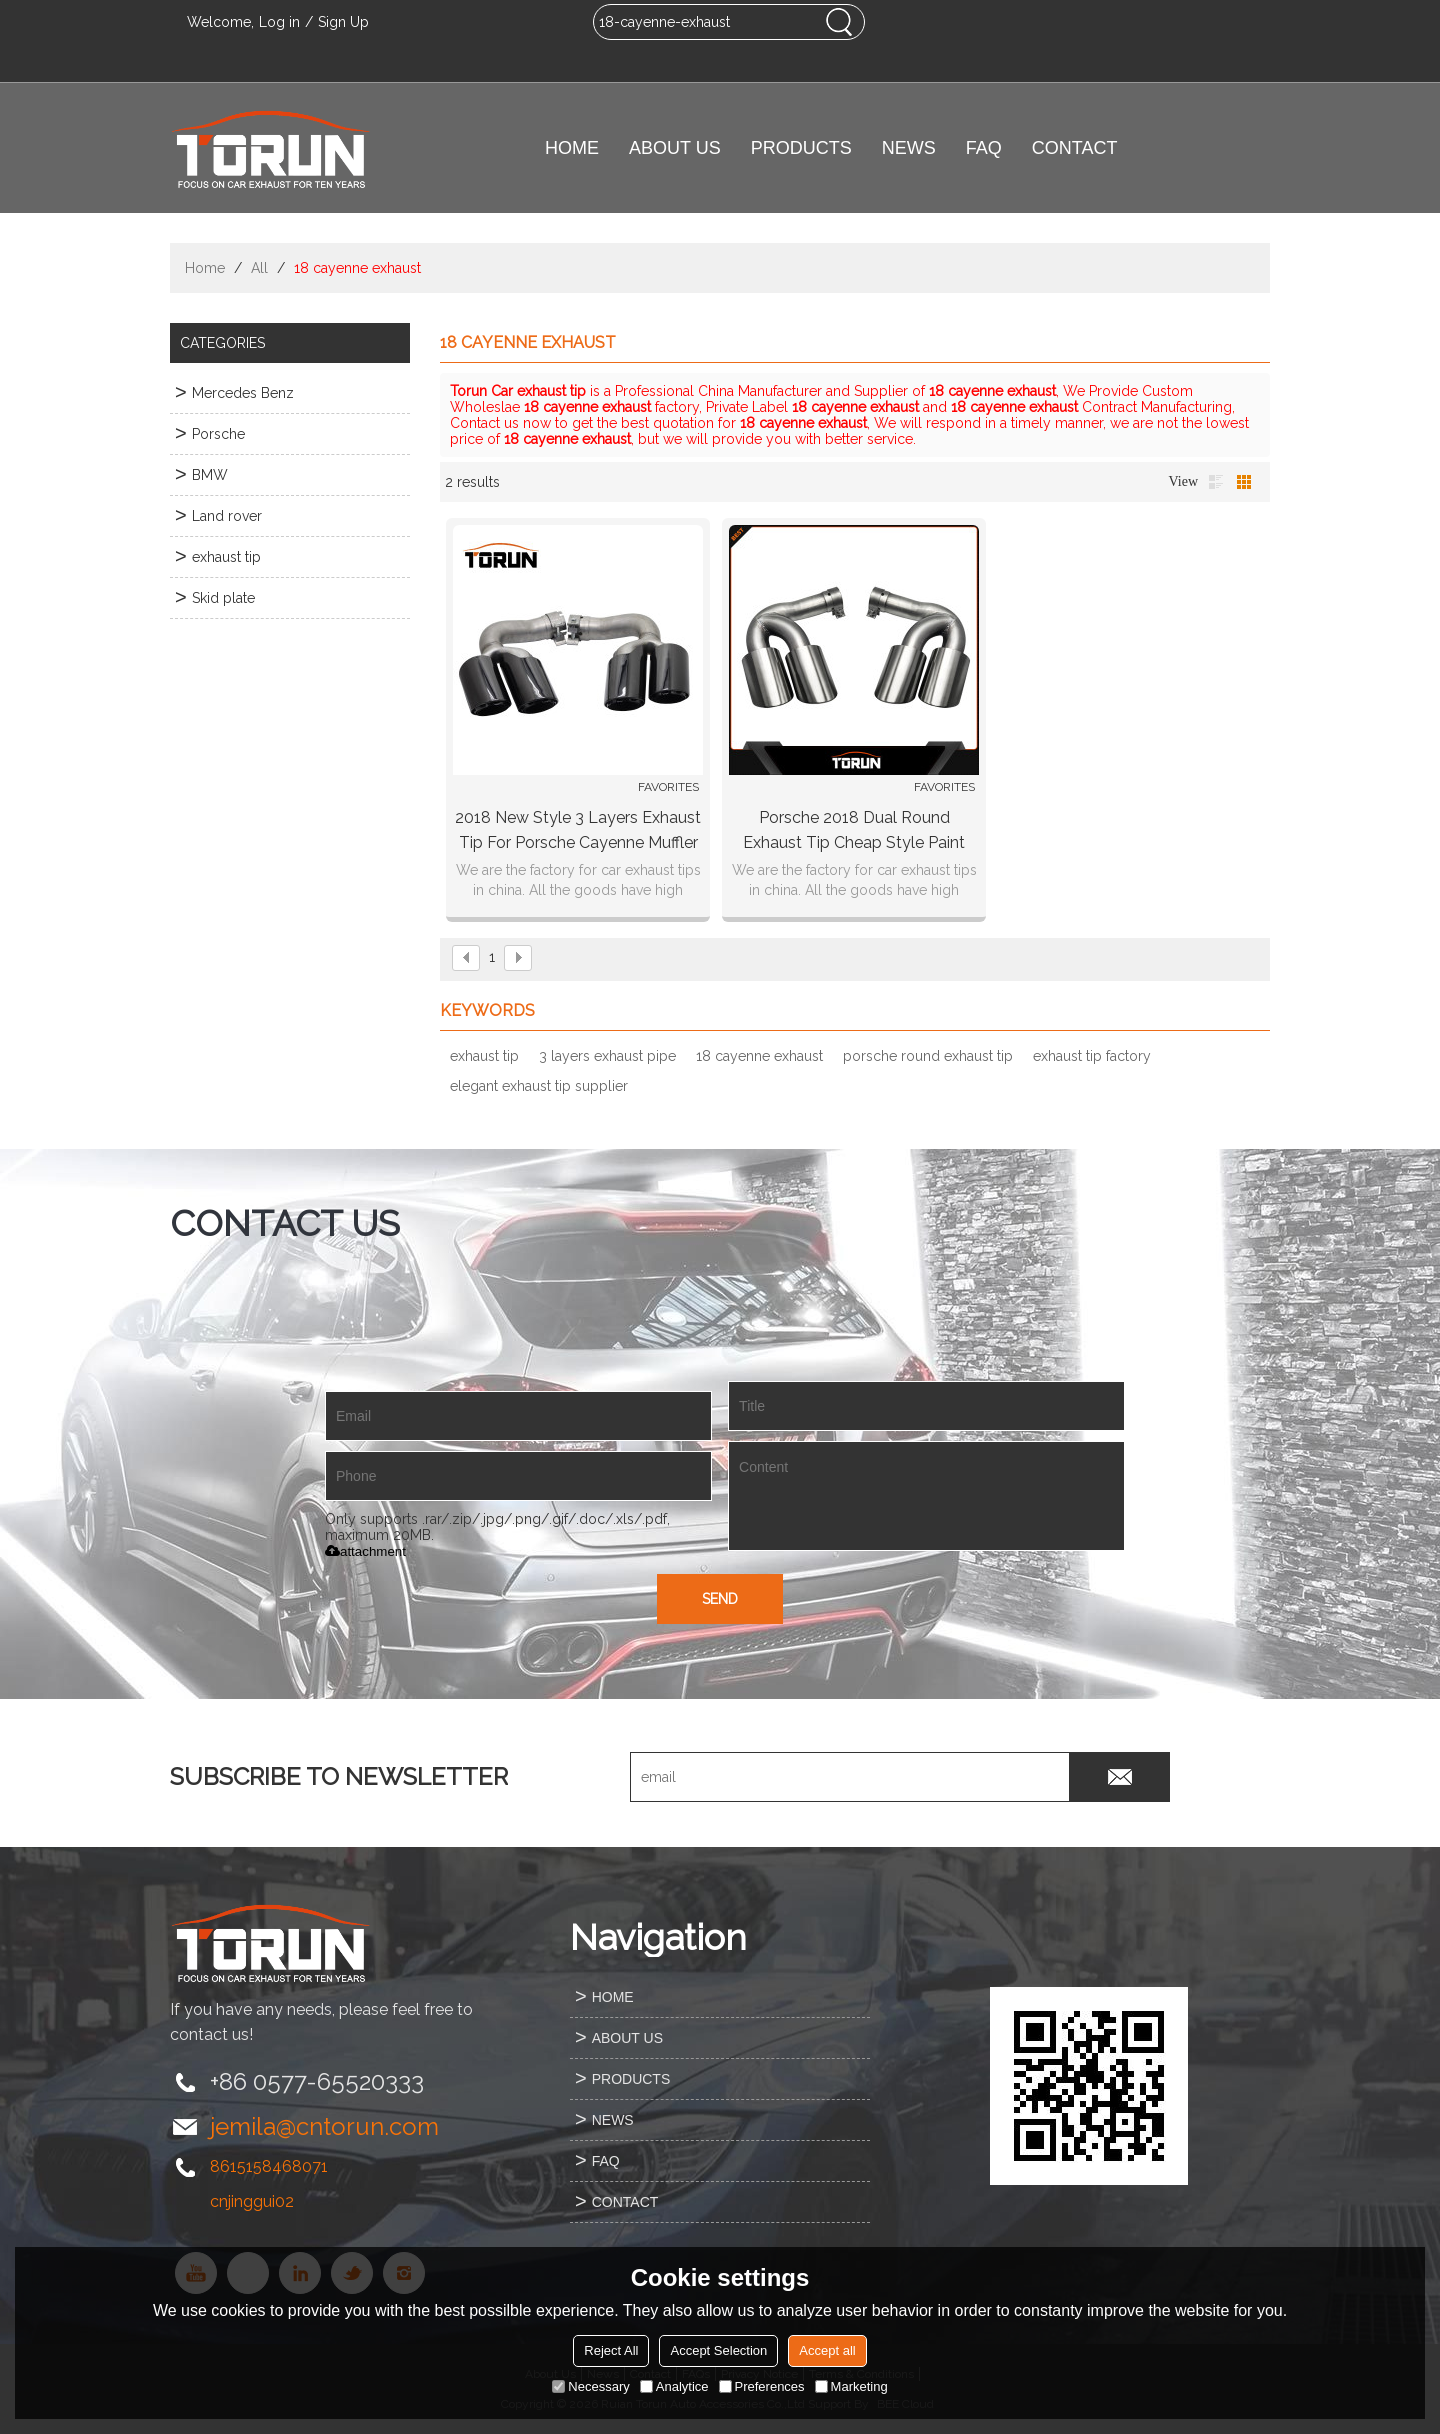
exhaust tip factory (1092, 1056)
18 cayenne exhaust (759, 1056)
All (259, 268)
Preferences (762, 2386)
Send (720, 1599)
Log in (279, 22)
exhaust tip (484, 1056)
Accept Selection (718, 2350)
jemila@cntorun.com (324, 2126)
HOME (572, 148)
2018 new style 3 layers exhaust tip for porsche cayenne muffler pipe (578, 831)
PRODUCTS (801, 148)
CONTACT (1075, 148)
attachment (365, 1551)
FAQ (984, 148)
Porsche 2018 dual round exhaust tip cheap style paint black (854, 831)
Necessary (590, 2386)
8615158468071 (269, 2166)
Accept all (827, 2350)
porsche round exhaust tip (928, 1056)
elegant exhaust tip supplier (539, 1086)
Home (205, 268)
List (1216, 482)
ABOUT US (675, 148)
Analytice (674, 2386)
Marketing (851, 2386)
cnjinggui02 (252, 2201)
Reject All (611, 2350)
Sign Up (343, 22)
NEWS (909, 148)
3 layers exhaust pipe (607, 1056)
